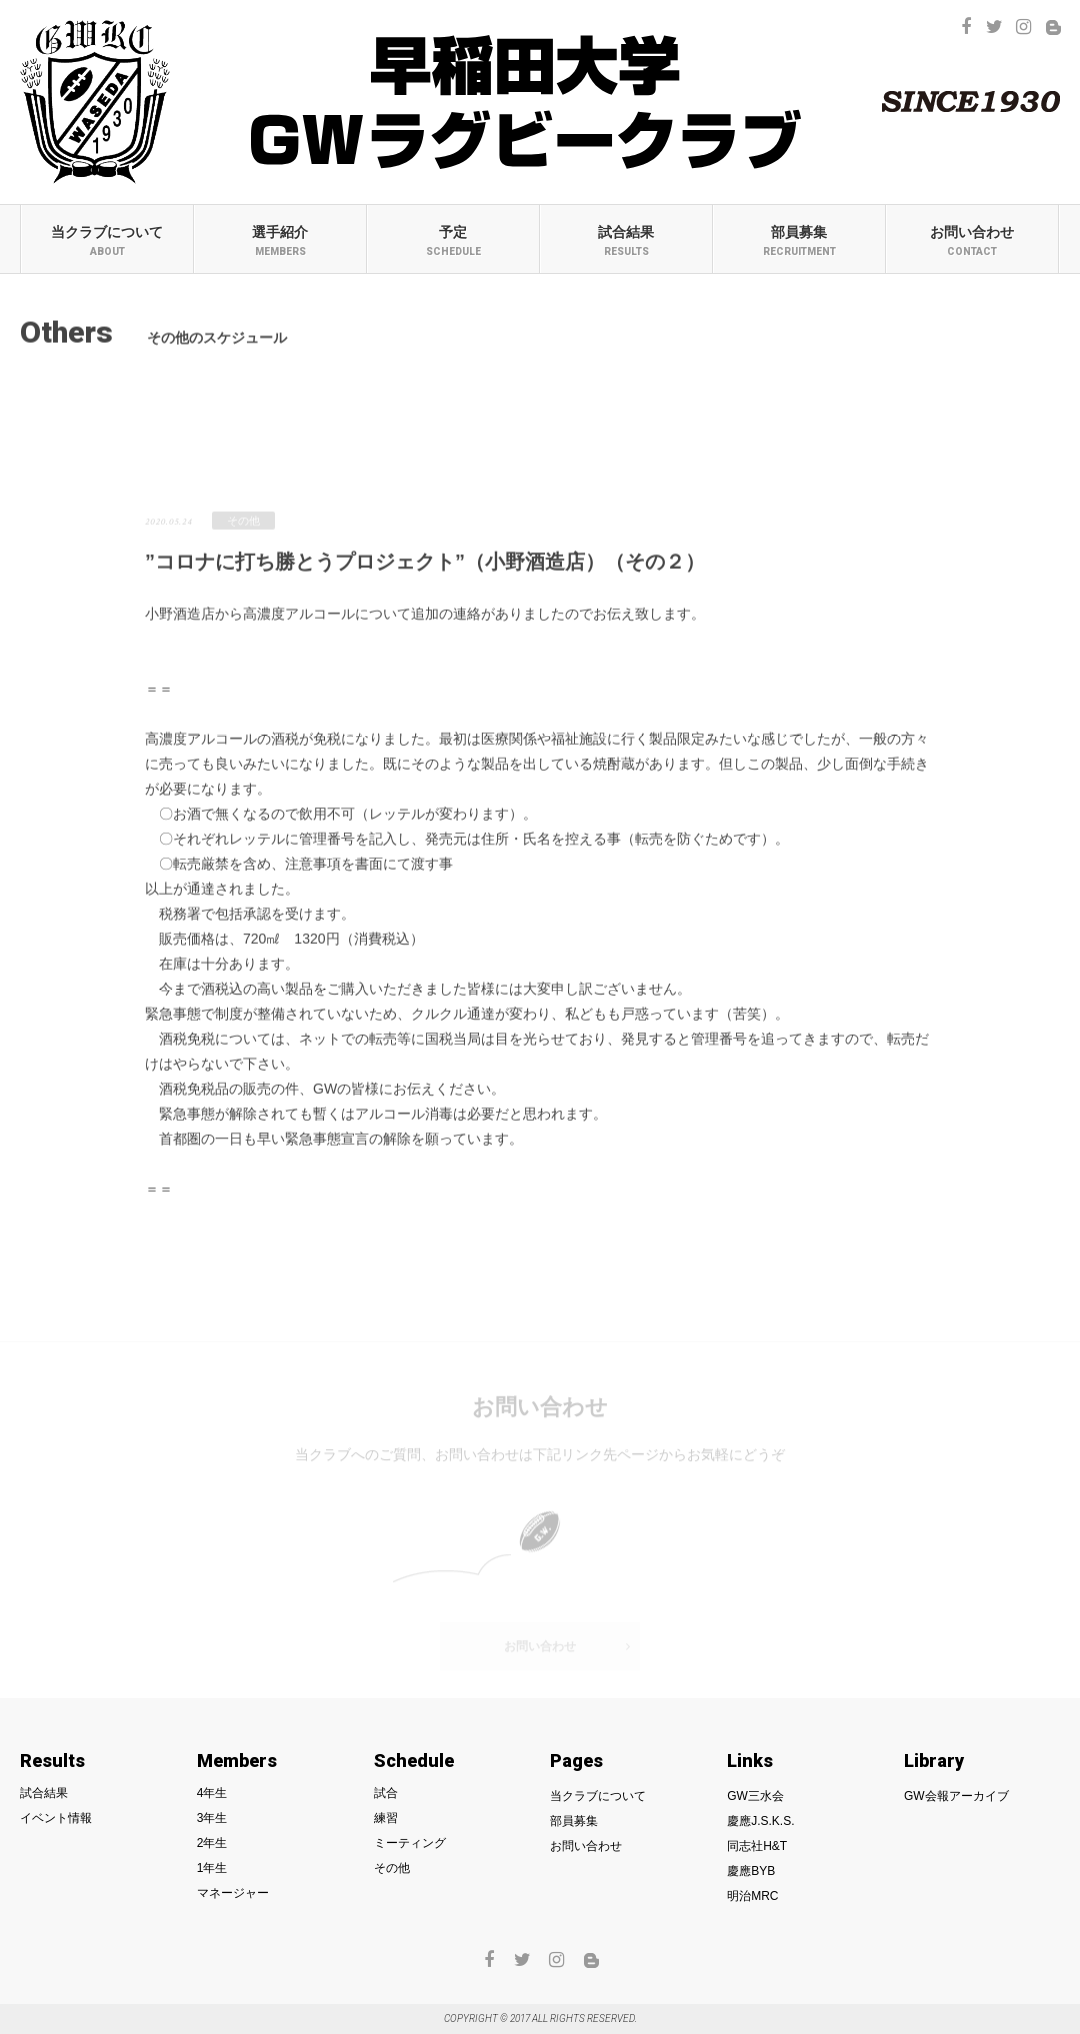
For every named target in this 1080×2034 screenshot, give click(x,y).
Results (52, 1761)
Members (237, 1761)
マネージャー (233, 1893)
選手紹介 (280, 241)
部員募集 (799, 241)
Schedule (414, 1761)
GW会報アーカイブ (956, 1796)
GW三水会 (755, 1796)
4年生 (212, 1793)
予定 (453, 241)
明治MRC (752, 1896)
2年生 (212, 1843)
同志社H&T (757, 1846)
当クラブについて (107, 241)
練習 (332, 422)
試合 (124, 422)
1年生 (212, 1868)
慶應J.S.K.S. (760, 1821)
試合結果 (626, 241)
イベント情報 (56, 1818)
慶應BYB (751, 1871)
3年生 (212, 1818)
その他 (748, 422)
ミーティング (540, 422)
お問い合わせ (972, 241)
